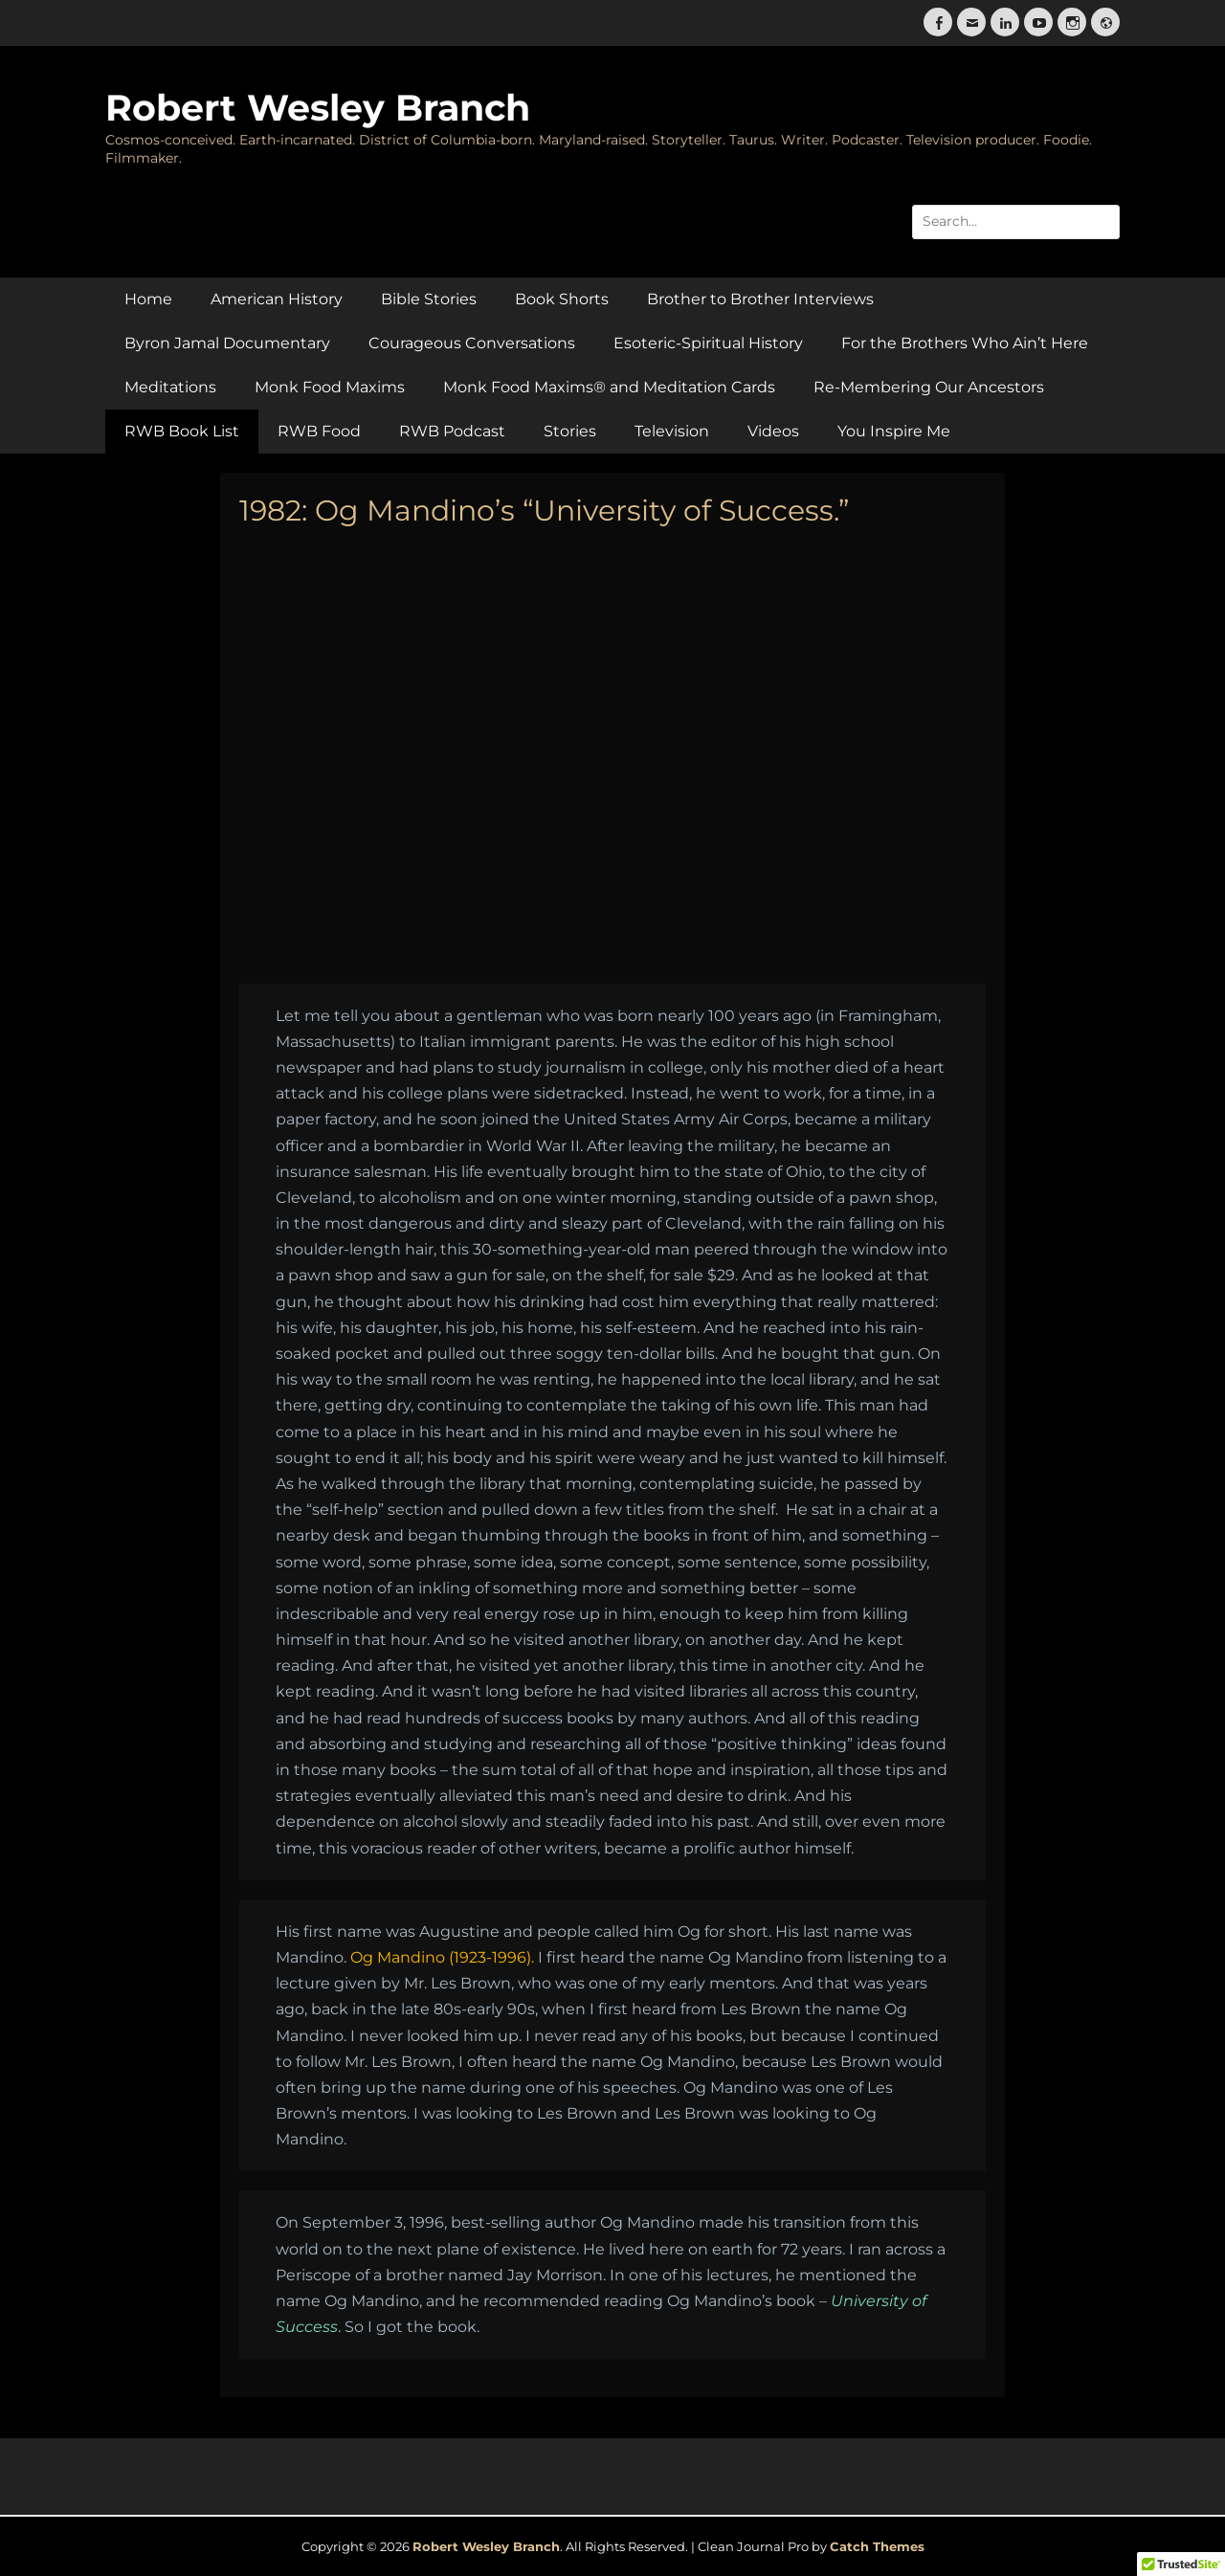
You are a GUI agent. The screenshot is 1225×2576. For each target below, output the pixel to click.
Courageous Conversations (471, 343)
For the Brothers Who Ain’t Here (964, 343)
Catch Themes (877, 2546)
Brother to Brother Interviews (760, 299)
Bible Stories (429, 299)
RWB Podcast (452, 431)
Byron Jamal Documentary (227, 343)
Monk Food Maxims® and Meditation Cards (609, 387)
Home (148, 299)
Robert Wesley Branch (317, 107)
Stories (570, 431)
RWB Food (319, 431)
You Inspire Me (893, 431)
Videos (773, 431)
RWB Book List (181, 431)
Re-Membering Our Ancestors (928, 387)
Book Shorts (562, 299)
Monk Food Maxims (330, 387)
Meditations (170, 387)
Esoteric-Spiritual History (708, 343)
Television (672, 431)
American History (277, 299)
